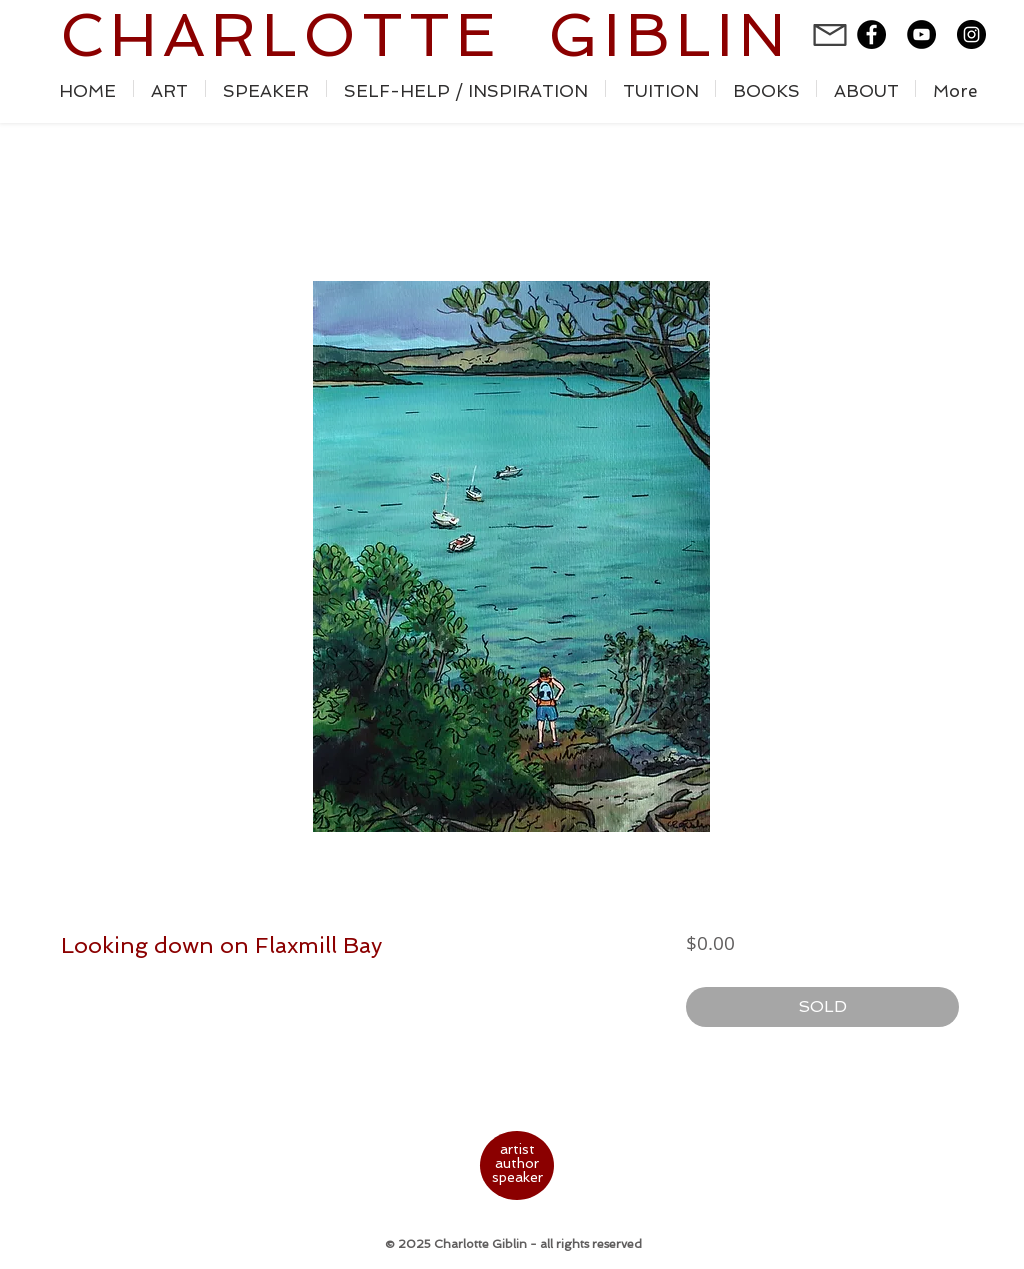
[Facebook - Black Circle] (871, 34)
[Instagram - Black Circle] (971, 34)
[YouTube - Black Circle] (921, 34)
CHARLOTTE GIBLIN (425, 35)
